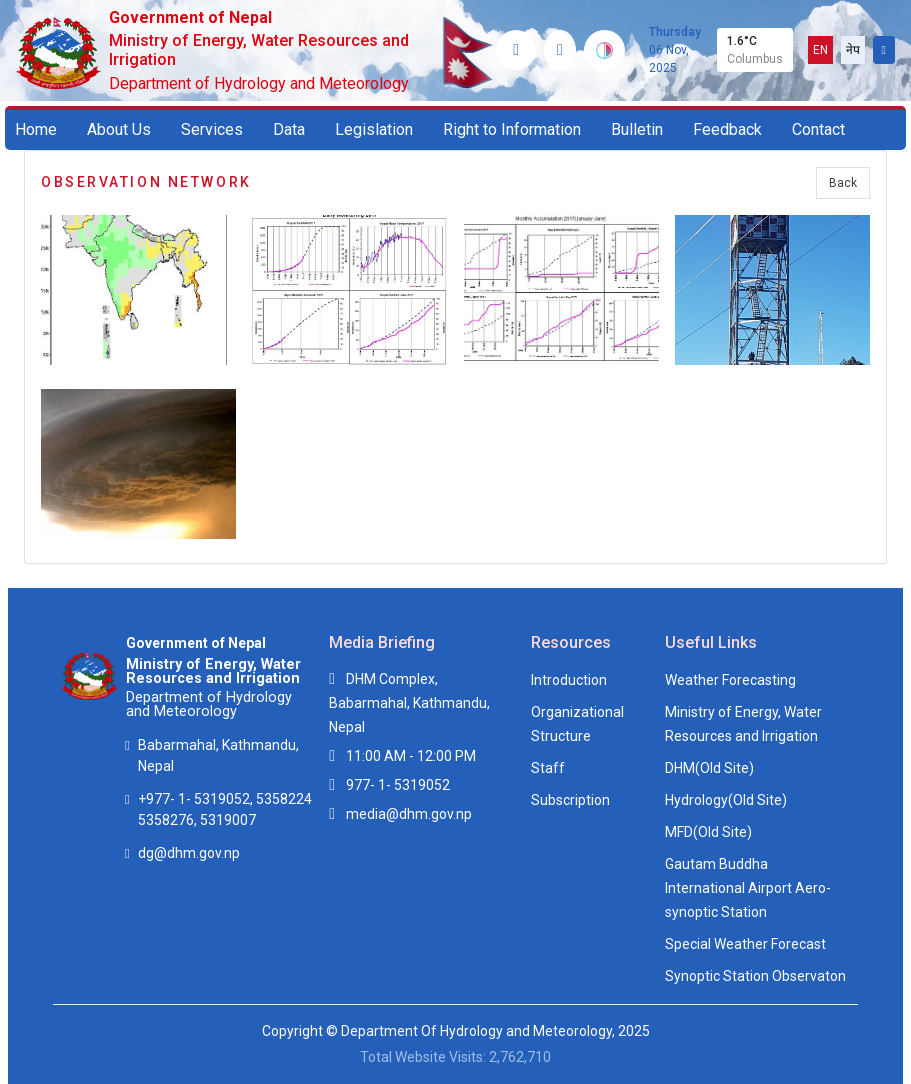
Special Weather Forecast (745, 944)
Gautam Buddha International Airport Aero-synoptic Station (748, 888)
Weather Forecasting (730, 680)
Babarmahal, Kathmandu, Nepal (218, 755)
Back (843, 183)
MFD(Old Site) (708, 832)
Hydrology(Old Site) (726, 800)
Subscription (570, 800)
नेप (853, 50)
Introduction (569, 680)
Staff (548, 768)
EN (820, 50)
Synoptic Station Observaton (755, 976)
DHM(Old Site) (709, 768)
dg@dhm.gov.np (189, 853)
